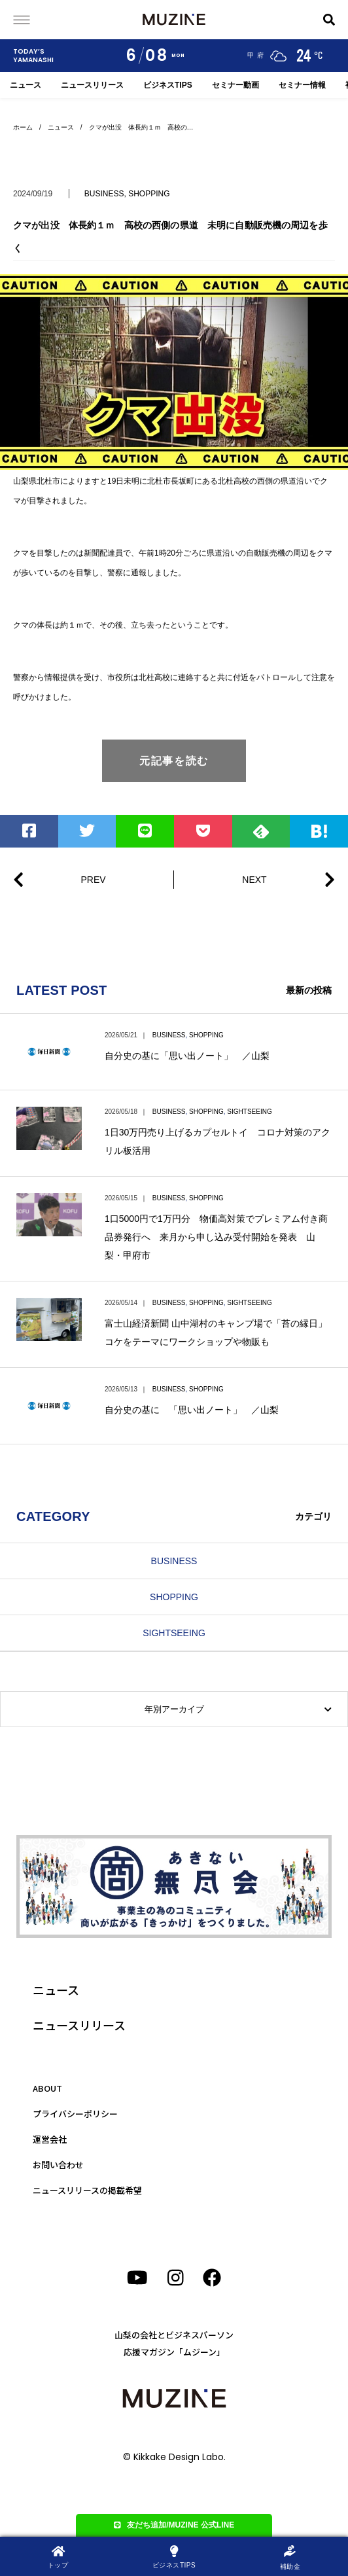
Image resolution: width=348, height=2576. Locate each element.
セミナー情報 (302, 85)
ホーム (23, 127)
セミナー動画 (235, 85)
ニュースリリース (92, 85)
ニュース (25, 85)
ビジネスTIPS (167, 85)
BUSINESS (104, 193)
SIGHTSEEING (249, 1111)
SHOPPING (148, 193)
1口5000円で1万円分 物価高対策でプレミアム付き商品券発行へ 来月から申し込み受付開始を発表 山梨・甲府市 (216, 1237)
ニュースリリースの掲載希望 (87, 2190)
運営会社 (50, 2139)
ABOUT (47, 2088)
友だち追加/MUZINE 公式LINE (174, 2525)
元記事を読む (174, 760)
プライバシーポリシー (75, 2113)
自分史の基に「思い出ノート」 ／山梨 (187, 1055)
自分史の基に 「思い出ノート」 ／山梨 (192, 1409)
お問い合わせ (58, 2164)
